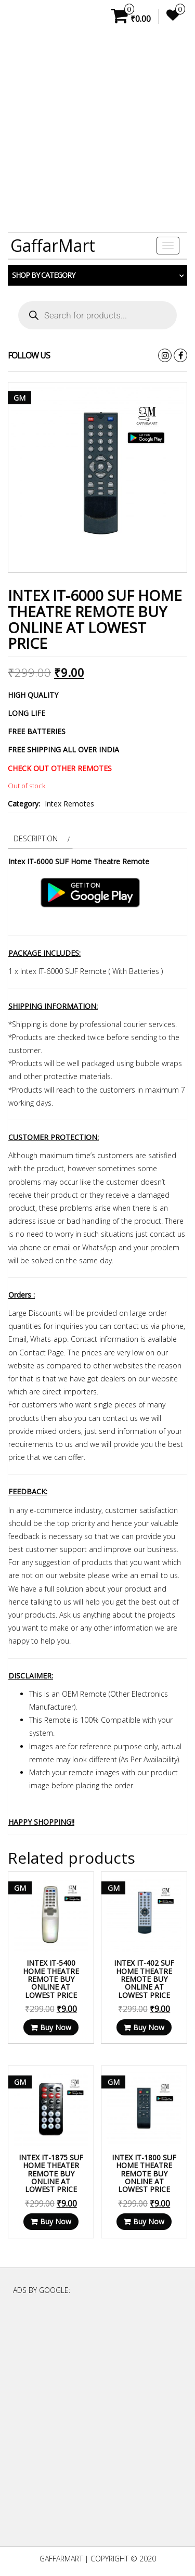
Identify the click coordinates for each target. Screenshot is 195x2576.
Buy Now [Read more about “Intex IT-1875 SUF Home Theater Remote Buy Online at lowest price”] (55, 2221)
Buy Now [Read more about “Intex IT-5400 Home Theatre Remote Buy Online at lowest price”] (55, 2027)
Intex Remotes (69, 804)
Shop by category (43, 275)
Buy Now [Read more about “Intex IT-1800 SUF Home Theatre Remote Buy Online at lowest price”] (148, 2221)
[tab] (40, 838)
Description (36, 838)
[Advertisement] (97, 131)
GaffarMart (52, 245)
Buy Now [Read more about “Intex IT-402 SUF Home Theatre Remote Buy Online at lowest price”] (148, 2027)
